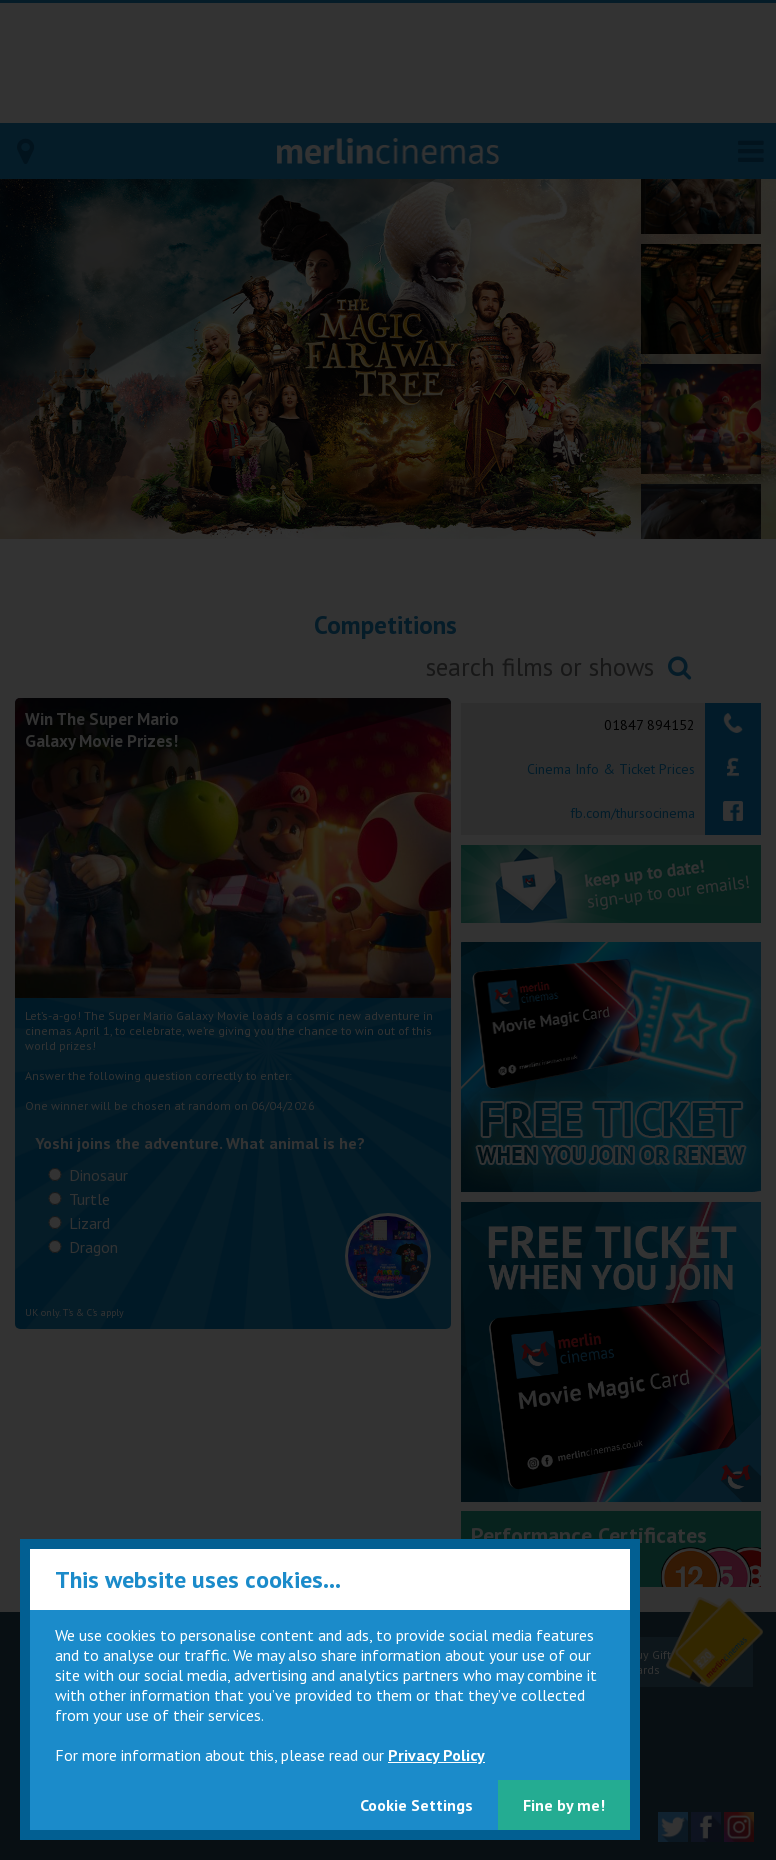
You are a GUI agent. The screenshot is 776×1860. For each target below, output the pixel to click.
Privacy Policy (436, 1755)
